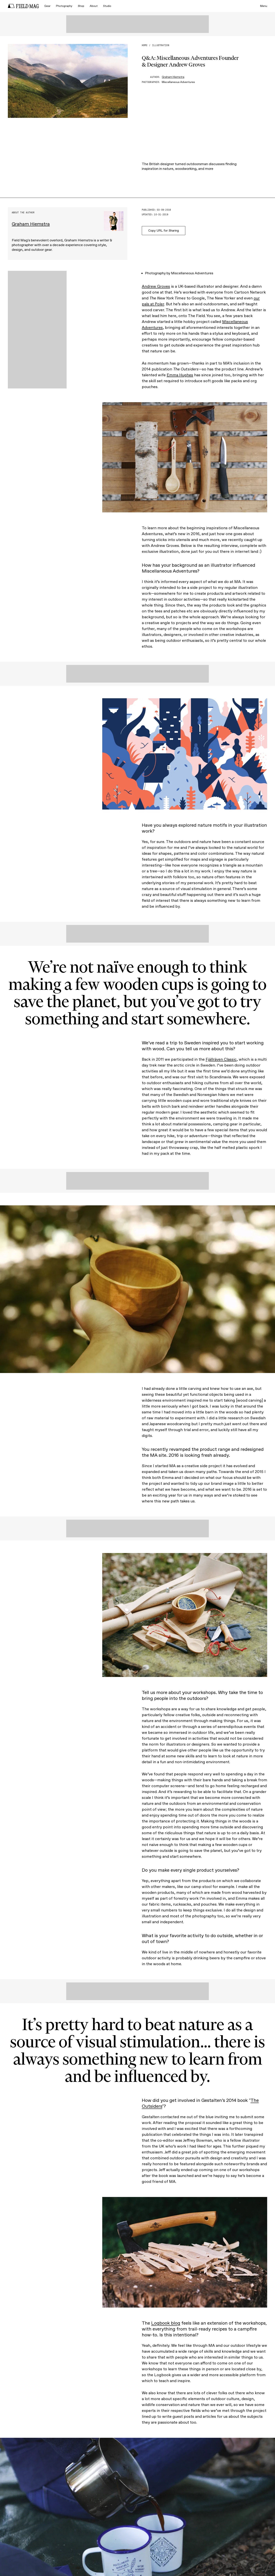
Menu (263, 6)
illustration (160, 45)
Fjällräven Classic (221, 1059)
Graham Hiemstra (173, 77)
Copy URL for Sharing (163, 230)
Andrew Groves (156, 286)
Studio (107, 6)
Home (144, 45)
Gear (47, 6)
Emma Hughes (180, 375)
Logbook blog (165, 2323)
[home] (23, 6)
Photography (64, 6)
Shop (81, 6)
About (94, 6)
